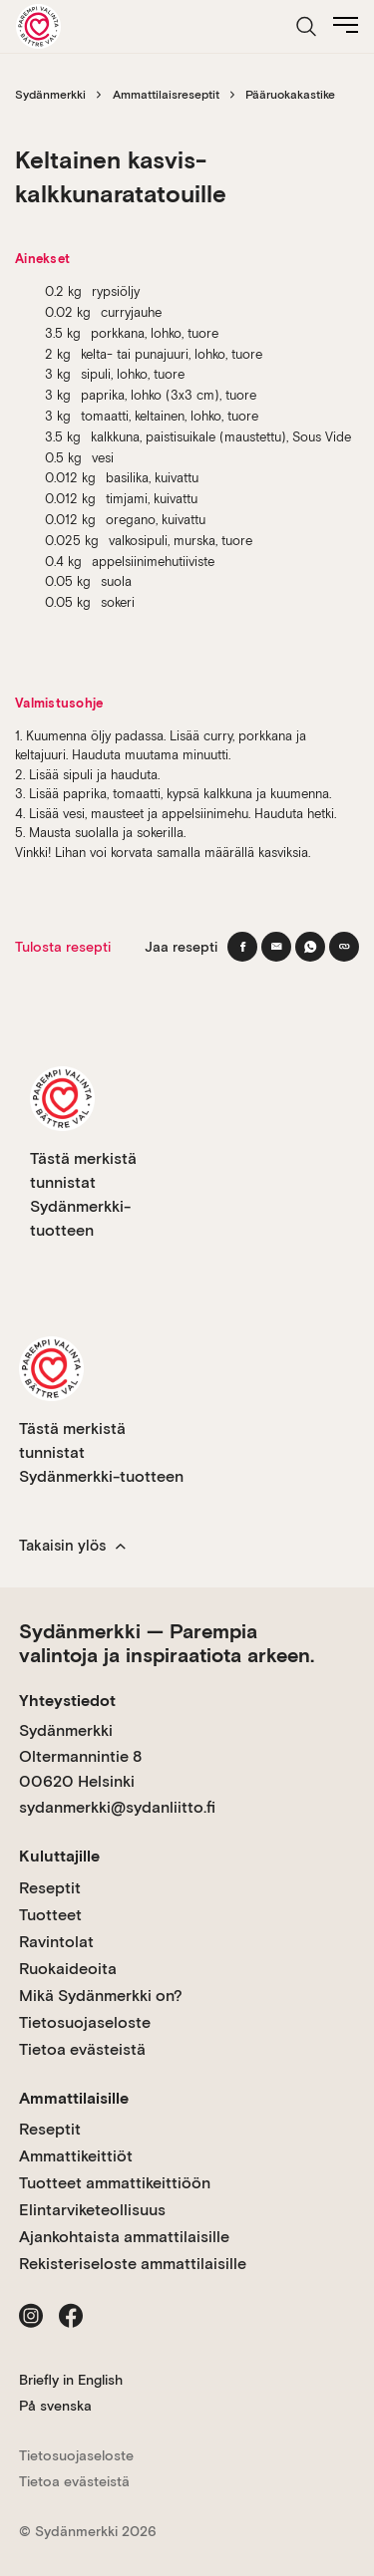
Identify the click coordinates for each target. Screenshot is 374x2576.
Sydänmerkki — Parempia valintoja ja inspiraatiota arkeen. (166, 1643)
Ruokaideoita (68, 1968)
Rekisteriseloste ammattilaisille (132, 2263)
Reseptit (50, 1887)
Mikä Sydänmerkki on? (101, 1995)
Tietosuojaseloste (85, 2022)
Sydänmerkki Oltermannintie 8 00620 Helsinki (80, 1756)
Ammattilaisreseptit (166, 95)
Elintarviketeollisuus (92, 2209)
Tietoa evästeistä (82, 2049)
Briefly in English (71, 2380)
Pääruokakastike (290, 95)
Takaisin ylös (72, 1546)
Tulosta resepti (63, 947)
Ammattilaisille (74, 2098)
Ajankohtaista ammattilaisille (124, 2236)
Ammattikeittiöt (76, 2156)
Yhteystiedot (67, 1700)
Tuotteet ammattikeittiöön (114, 2182)
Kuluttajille (59, 1856)
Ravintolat (56, 1941)
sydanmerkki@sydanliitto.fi (117, 1807)
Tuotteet (50, 1914)
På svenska (55, 2406)
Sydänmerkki (50, 95)
